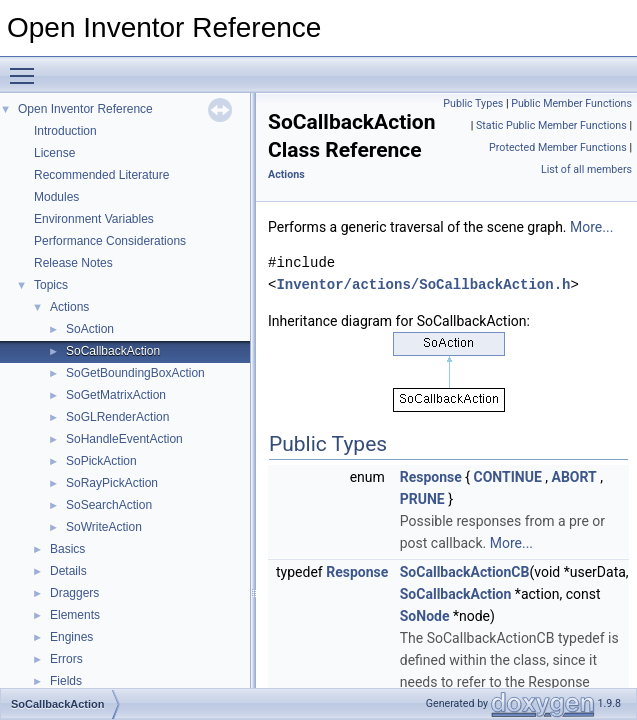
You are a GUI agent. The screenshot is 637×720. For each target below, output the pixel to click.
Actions (69, 307)
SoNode (425, 616)
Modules (56, 197)
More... (591, 227)
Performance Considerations (110, 241)
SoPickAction (101, 461)
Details (68, 571)
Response (431, 477)
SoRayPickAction (112, 483)
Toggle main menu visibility (27, 67)
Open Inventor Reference (85, 109)
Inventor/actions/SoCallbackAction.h (423, 284)
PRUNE (422, 499)
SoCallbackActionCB (465, 572)
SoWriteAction (104, 527)
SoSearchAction (109, 505)
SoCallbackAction (113, 351)
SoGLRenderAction (117, 417)
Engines (71, 637)
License (54, 153)
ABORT (574, 477)
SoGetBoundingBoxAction (135, 373)
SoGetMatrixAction (116, 395)
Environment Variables (94, 219)
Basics (67, 549)
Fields (66, 681)
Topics (51, 285)
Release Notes (73, 263)
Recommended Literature (101, 175)
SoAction (90, 329)
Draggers (74, 593)
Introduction (65, 131)
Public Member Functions (571, 103)
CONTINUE (508, 477)
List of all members (586, 169)
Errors (66, 659)
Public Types (473, 103)
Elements (75, 615)
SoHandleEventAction (124, 439)
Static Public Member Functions (551, 125)
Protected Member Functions (558, 147)
